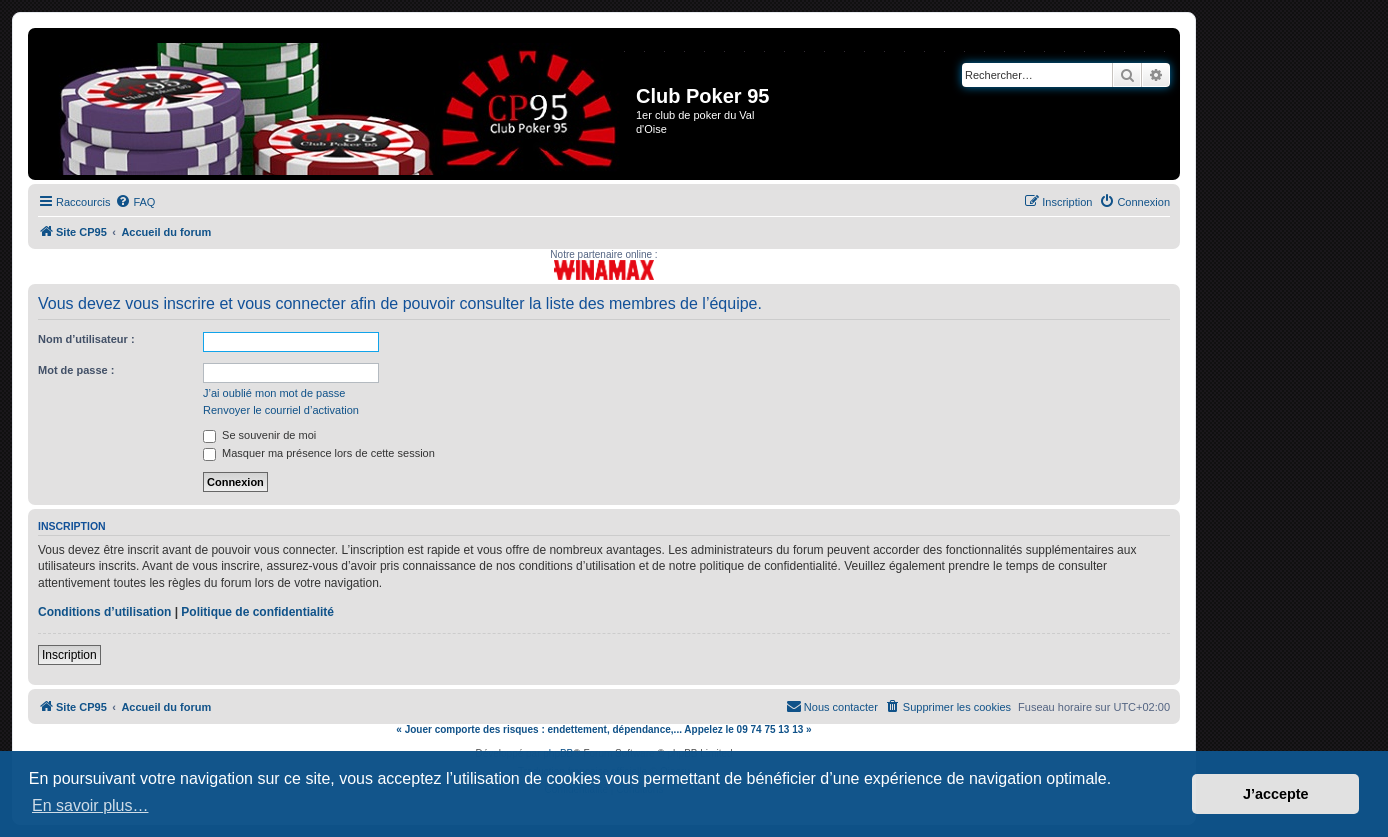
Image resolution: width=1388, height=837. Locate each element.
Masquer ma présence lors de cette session (319, 453)
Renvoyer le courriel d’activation (281, 410)
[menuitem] (135, 202)
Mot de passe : (76, 370)
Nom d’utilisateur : (86, 339)
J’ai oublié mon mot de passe (274, 393)
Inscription (69, 655)
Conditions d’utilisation (104, 612)
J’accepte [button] (1276, 794)
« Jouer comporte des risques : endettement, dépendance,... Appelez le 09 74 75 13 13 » (603, 729)
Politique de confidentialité (257, 612)
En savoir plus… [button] (90, 805)
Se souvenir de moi (259, 435)
